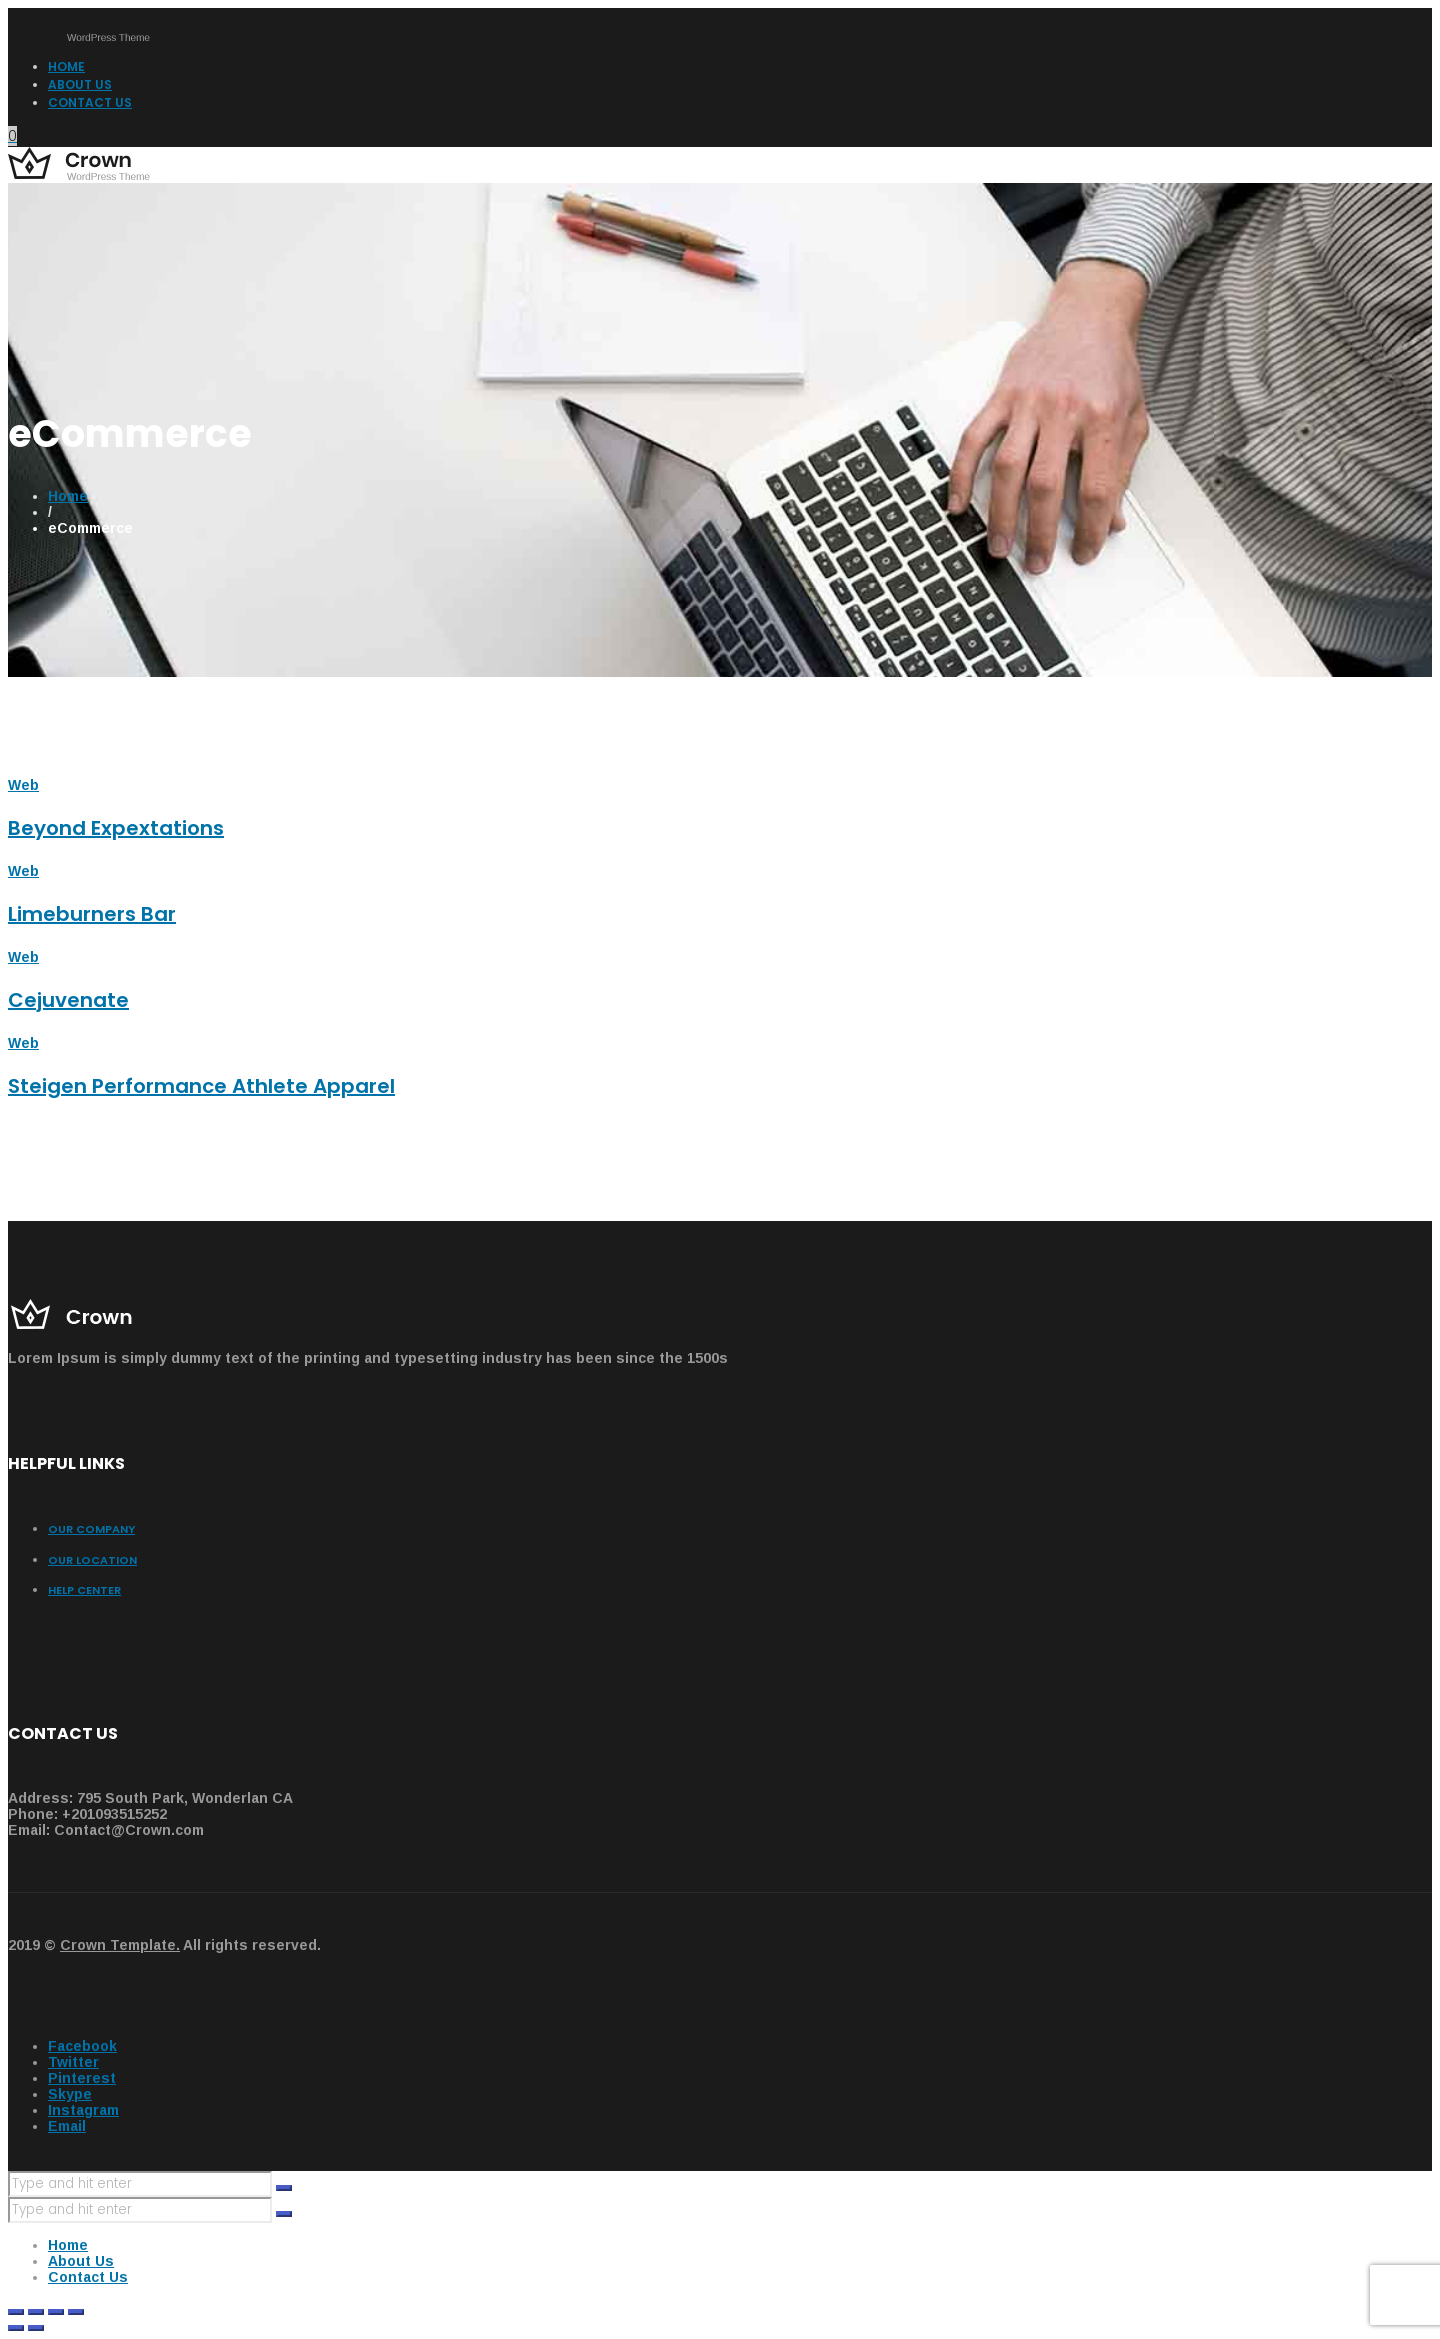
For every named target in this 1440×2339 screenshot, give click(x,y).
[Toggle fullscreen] (56, 2312)
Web (23, 785)
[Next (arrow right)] (36, 2328)
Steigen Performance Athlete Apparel (201, 1086)
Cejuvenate (68, 1000)
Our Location (92, 1560)
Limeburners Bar (92, 914)
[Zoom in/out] (76, 2312)
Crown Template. (120, 1945)
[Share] (36, 2312)
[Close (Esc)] (16, 2312)
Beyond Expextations (116, 828)
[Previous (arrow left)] (16, 2328)
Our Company (91, 1529)
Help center (84, 1590)
